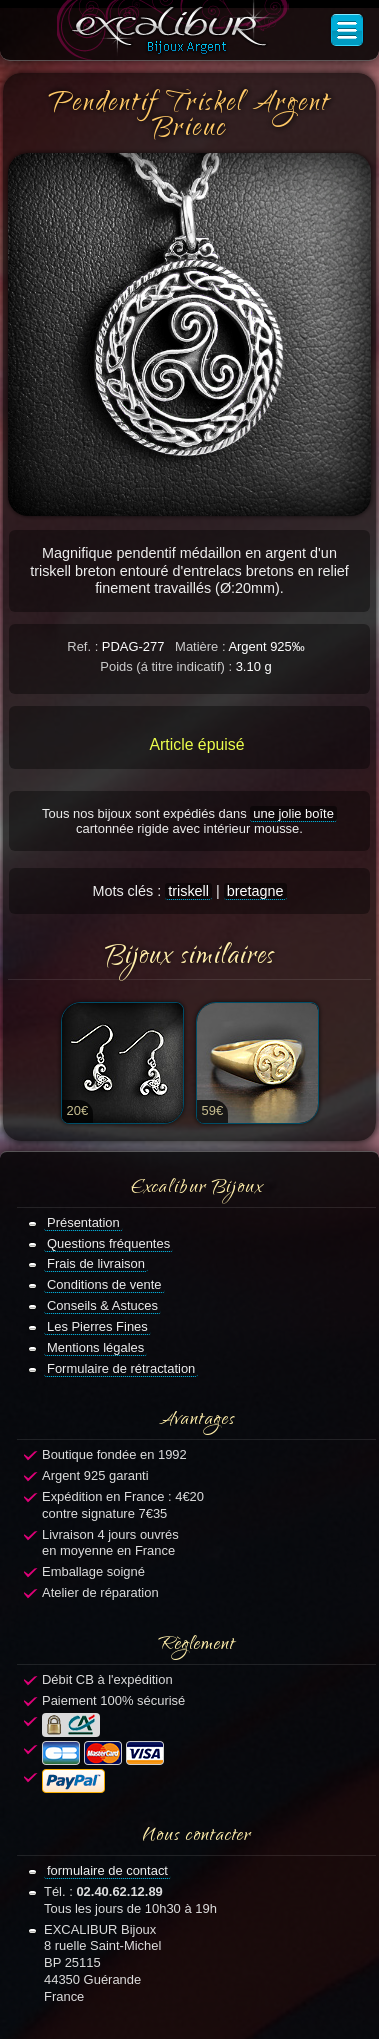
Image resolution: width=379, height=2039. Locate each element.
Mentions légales (95, 1347)
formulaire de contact (107, 1870)
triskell (188, 891)
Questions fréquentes (108, 1243)
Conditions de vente (104, 1284)
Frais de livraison (96, 1263)
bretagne (255, 891)
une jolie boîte (293, 813)
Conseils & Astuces (102, 1305)
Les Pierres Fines (97, 1326)
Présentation (83, 1222)
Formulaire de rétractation (121, 1368)
